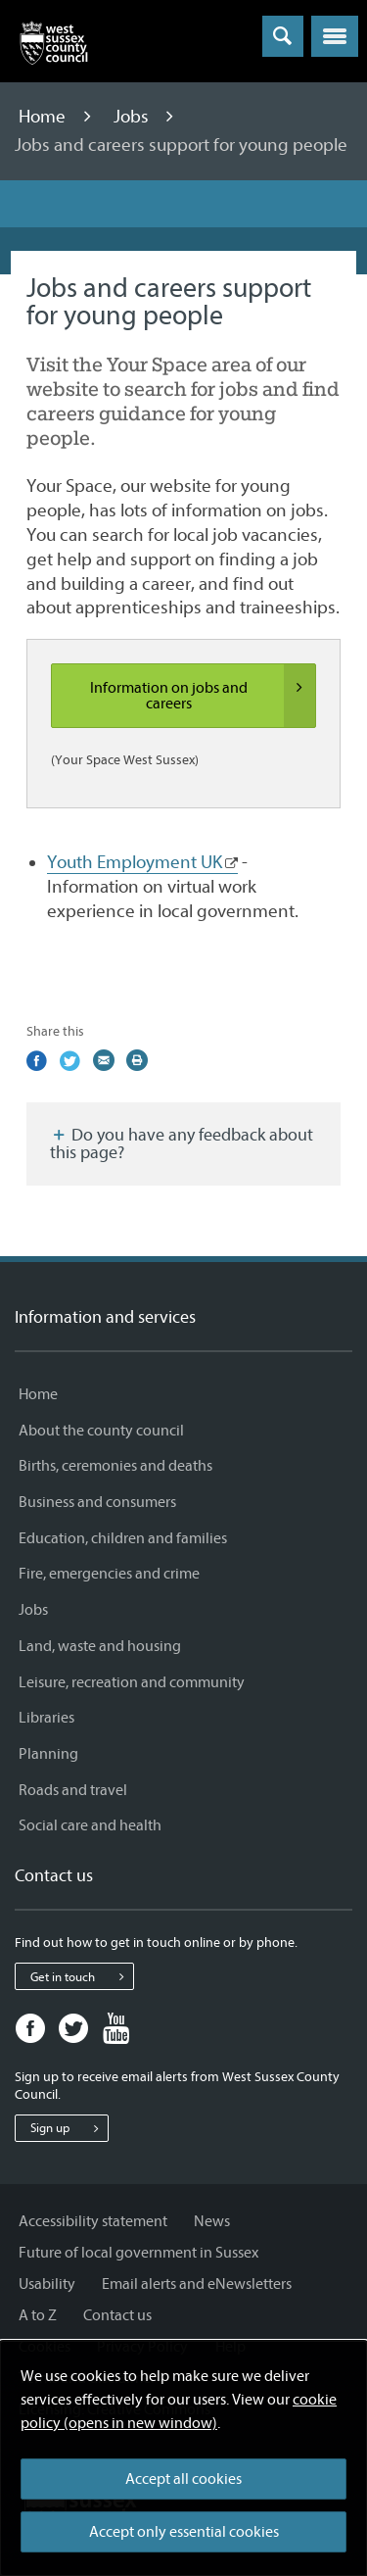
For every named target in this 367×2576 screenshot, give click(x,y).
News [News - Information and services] (212, 2221)
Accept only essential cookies (184, 2532)
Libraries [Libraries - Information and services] (46, 1717)
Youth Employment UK (134, 862)
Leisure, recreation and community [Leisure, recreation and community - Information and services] (132, 1682)
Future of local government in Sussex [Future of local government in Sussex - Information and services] (138, 2252)
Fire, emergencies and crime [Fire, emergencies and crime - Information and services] (109, 1573)
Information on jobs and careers (202, 695)
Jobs (133, 116)
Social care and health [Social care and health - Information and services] (90, 1825)
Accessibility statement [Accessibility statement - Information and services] (93, 2221)
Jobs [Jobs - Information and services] (33, 1610)
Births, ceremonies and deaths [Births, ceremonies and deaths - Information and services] (115, 1466)
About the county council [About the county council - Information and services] (101, 1430)
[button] (334, 36)
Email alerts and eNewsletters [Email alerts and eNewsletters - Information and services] (197, 2284)
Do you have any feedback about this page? (181, 1144)
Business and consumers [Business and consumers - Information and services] (97, 1502)
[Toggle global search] (282, 36)
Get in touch (81, 1976)
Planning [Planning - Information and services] (48, 1754)
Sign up (69, 2128)
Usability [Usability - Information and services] (47, 2284)
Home (44, 116)
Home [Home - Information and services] (38, 1394)
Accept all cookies (183, 2479)
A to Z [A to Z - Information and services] (38, 2315)
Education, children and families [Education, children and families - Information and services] (123, 1538)
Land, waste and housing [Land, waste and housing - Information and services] (100, 1646)
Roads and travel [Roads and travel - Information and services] (73, 1790)
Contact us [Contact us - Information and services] (117, 2315)
